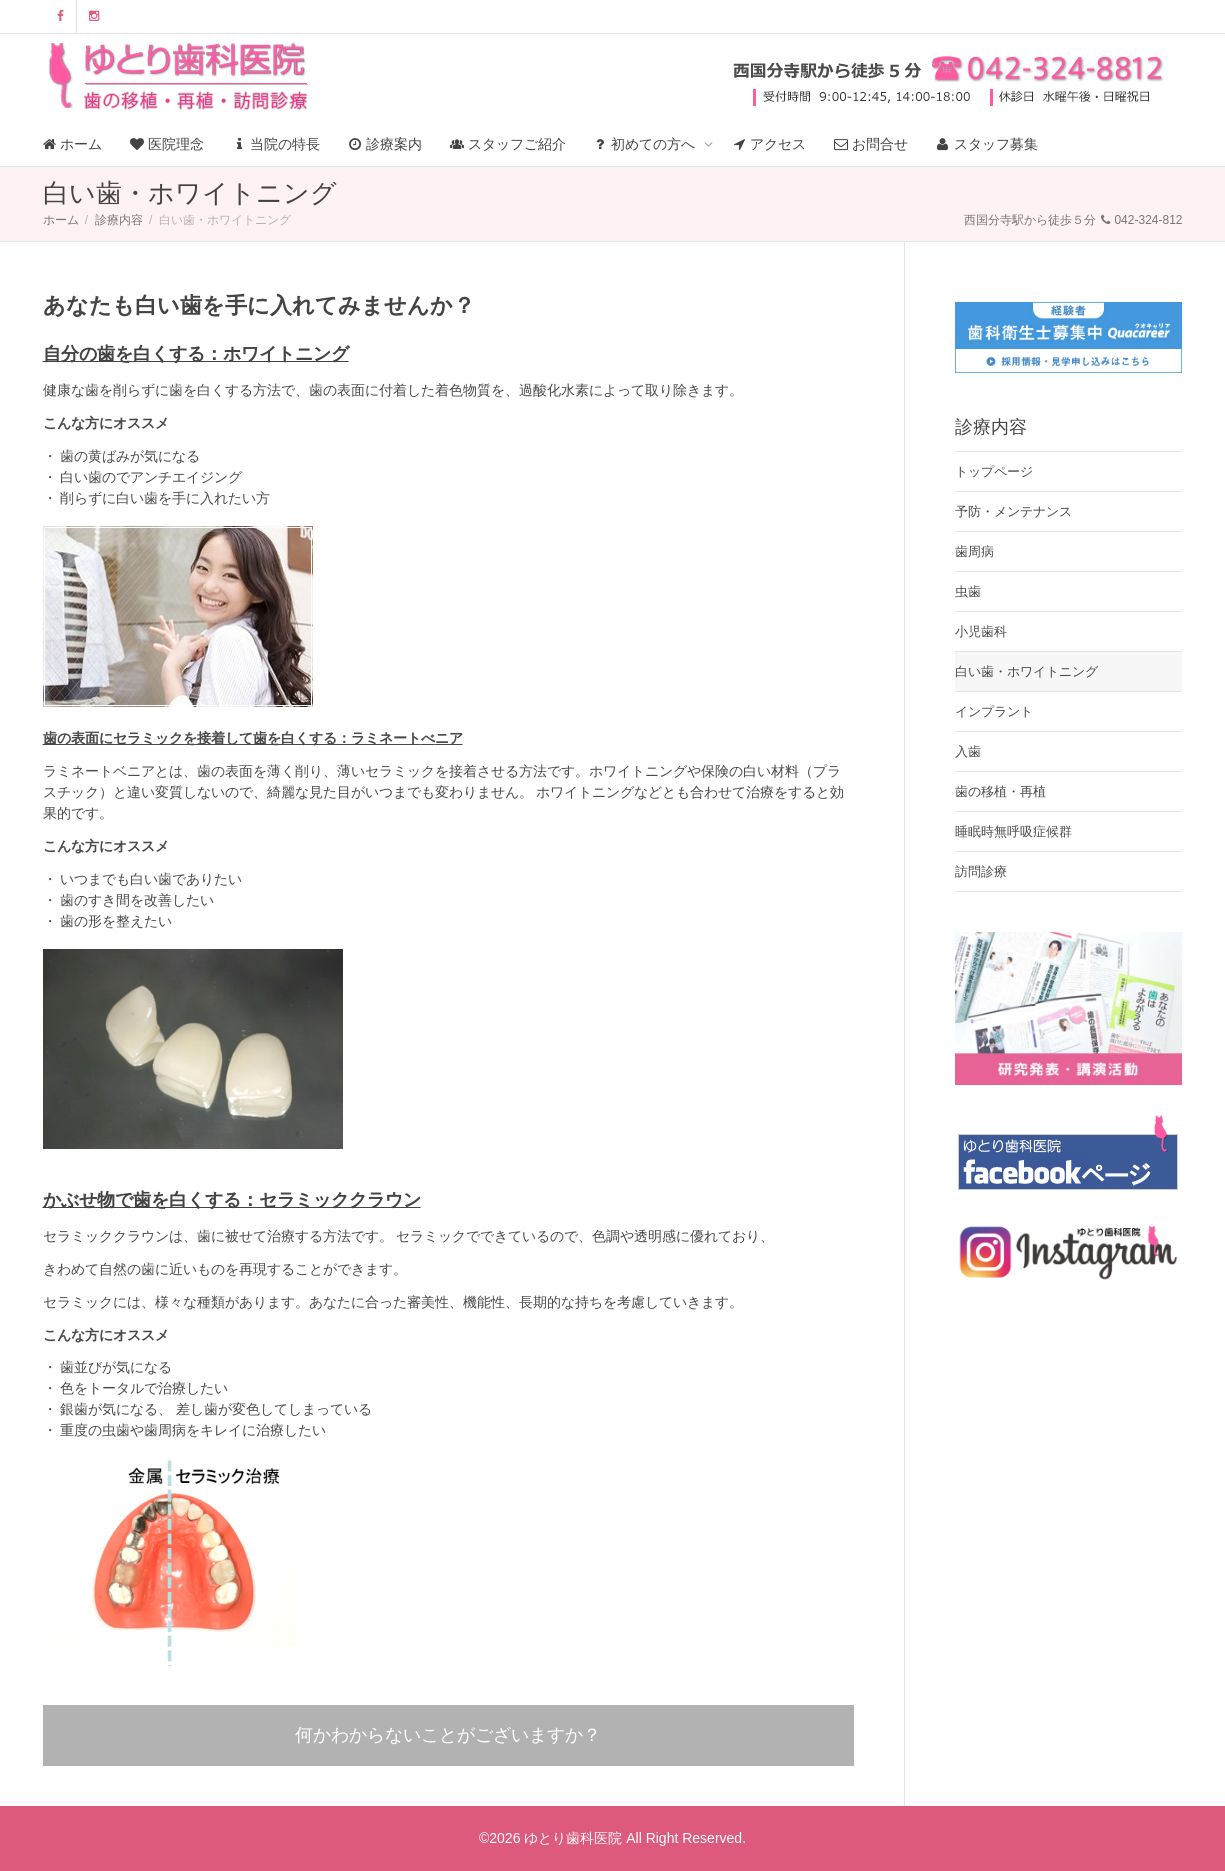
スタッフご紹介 (508, 144)
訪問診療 (981, 871)
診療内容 (119, 220)
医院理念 (167, 144)
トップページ (994, 471)
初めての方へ (646, 144)
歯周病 (974, 551)
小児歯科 (981, 631)
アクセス (769, 144)
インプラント (994, 711)
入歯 (968, 751)
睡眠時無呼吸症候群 (1013, 831)
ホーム (73, 144)
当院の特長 (276, 144)
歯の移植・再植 (1000, 791)
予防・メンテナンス (1013, 511)
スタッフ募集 (987, 144)
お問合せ (871, 144)
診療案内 (385, 144)
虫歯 (968, 591)
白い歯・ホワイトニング (1026, 671)
